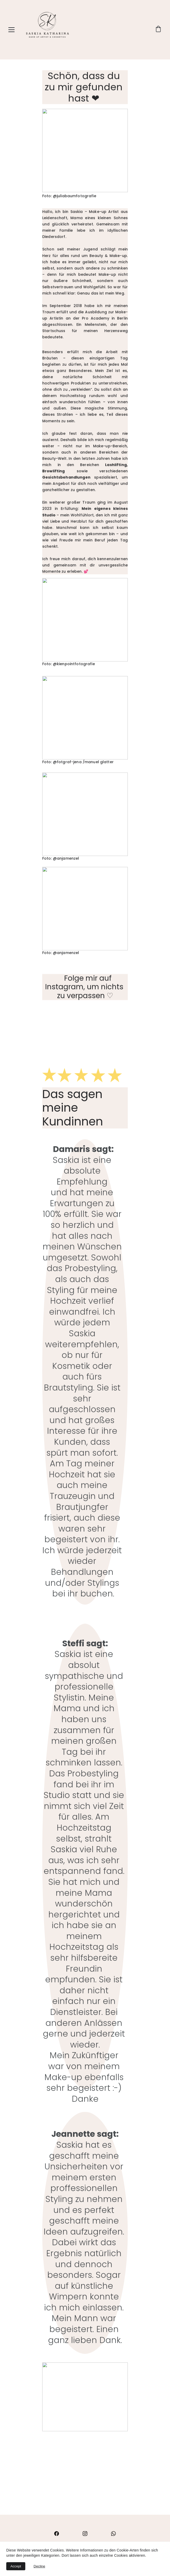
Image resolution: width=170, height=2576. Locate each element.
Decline (39, 2566)
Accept (15, 2566)
